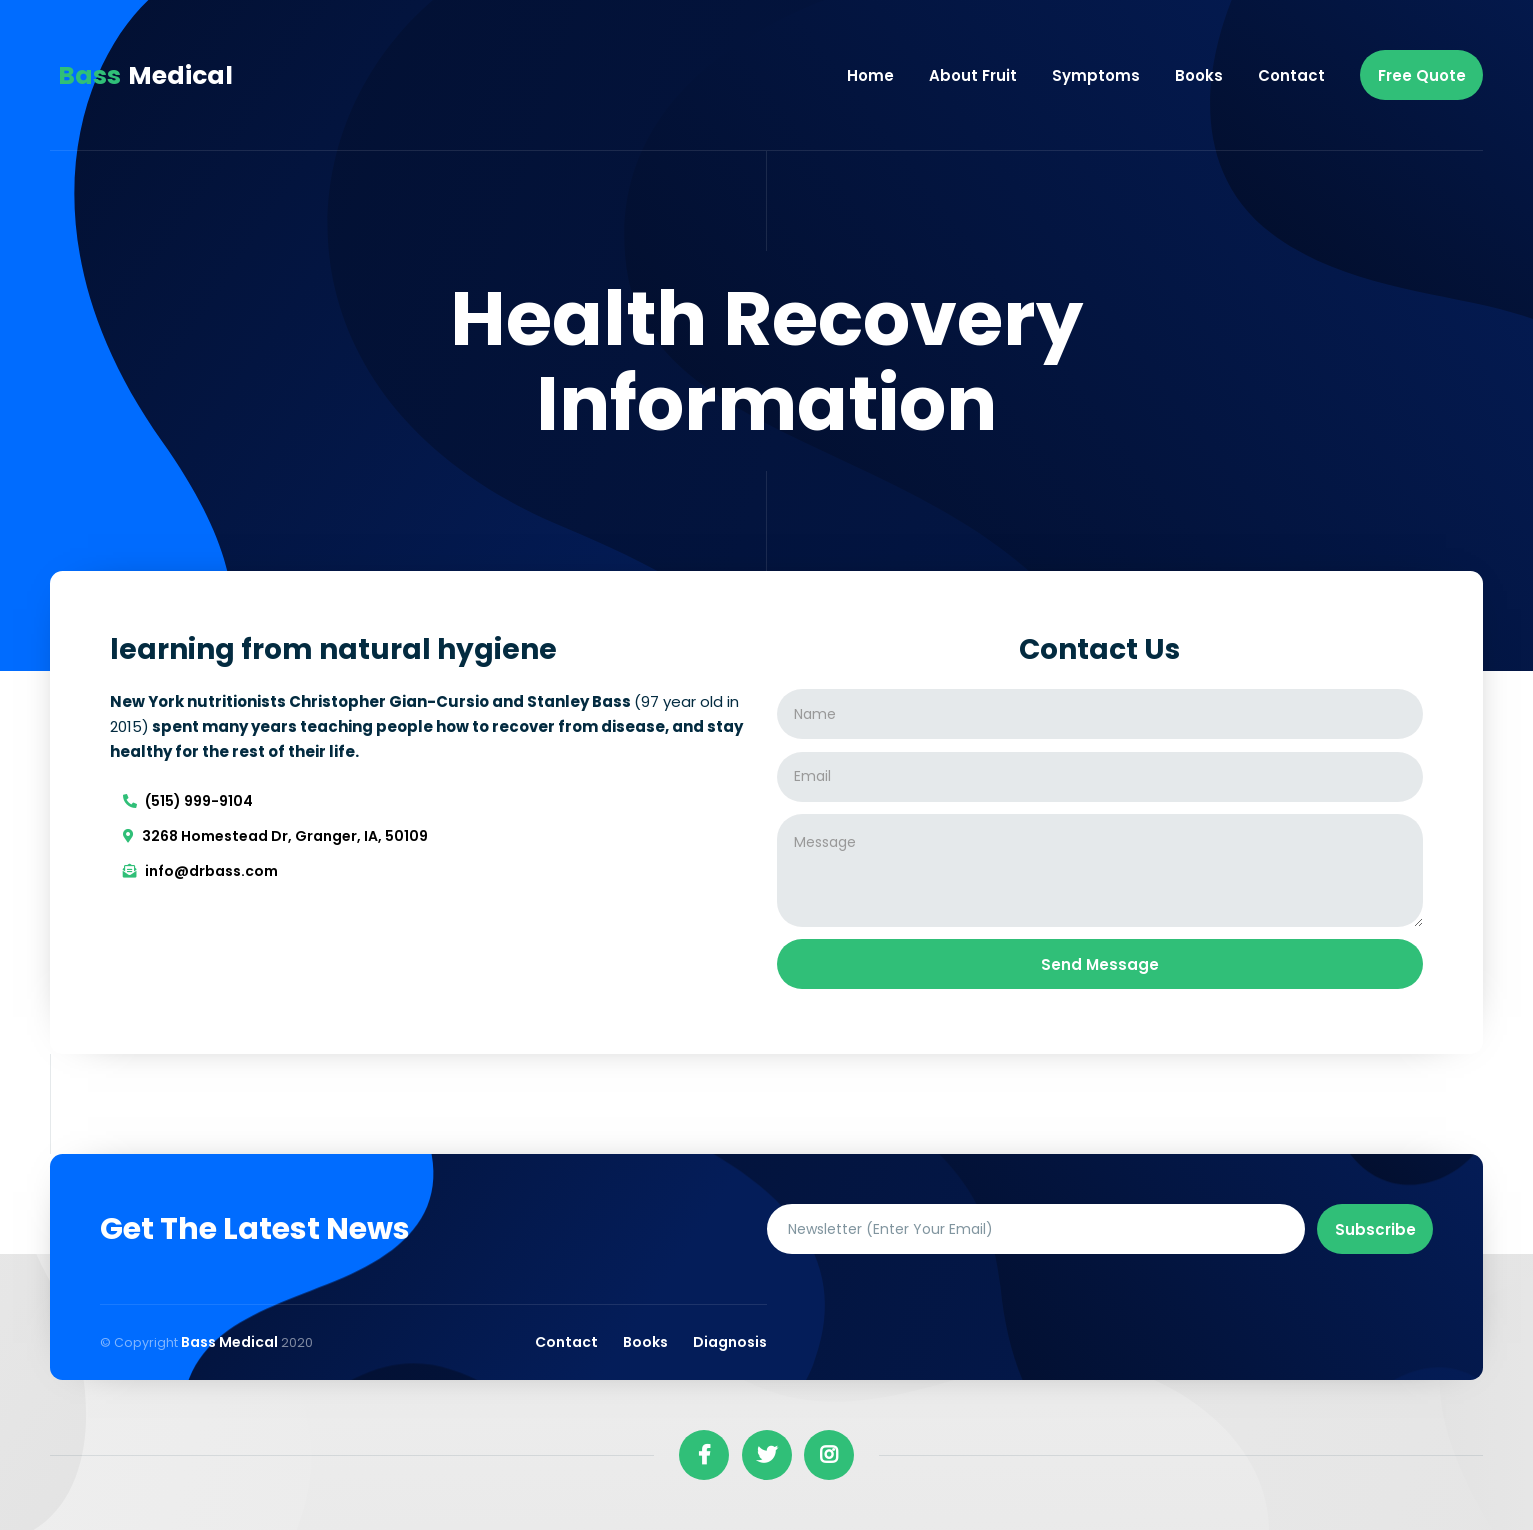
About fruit (973, 75)
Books (1199, 75)
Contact (1291, 75)
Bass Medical (231, 1342)
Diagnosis (730, 1342)
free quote (1422, 75)
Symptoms (1096, 75)
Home (870, 75)
